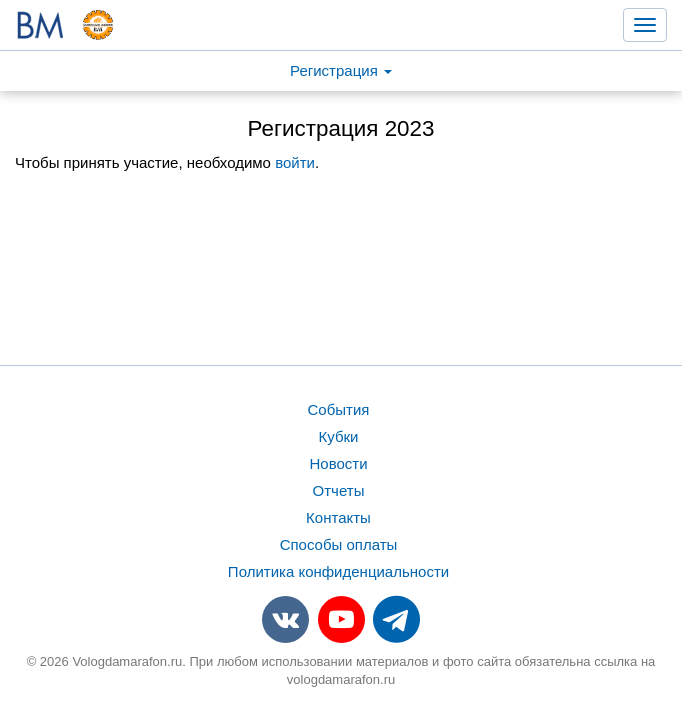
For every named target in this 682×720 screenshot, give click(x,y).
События (339, 409)
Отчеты (339, 490)
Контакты (338, 517)
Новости (338, 463)
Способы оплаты (339, 544)
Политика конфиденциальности (338, 571)
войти (295, 162)
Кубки (339, 436)
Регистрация (341, 70)
